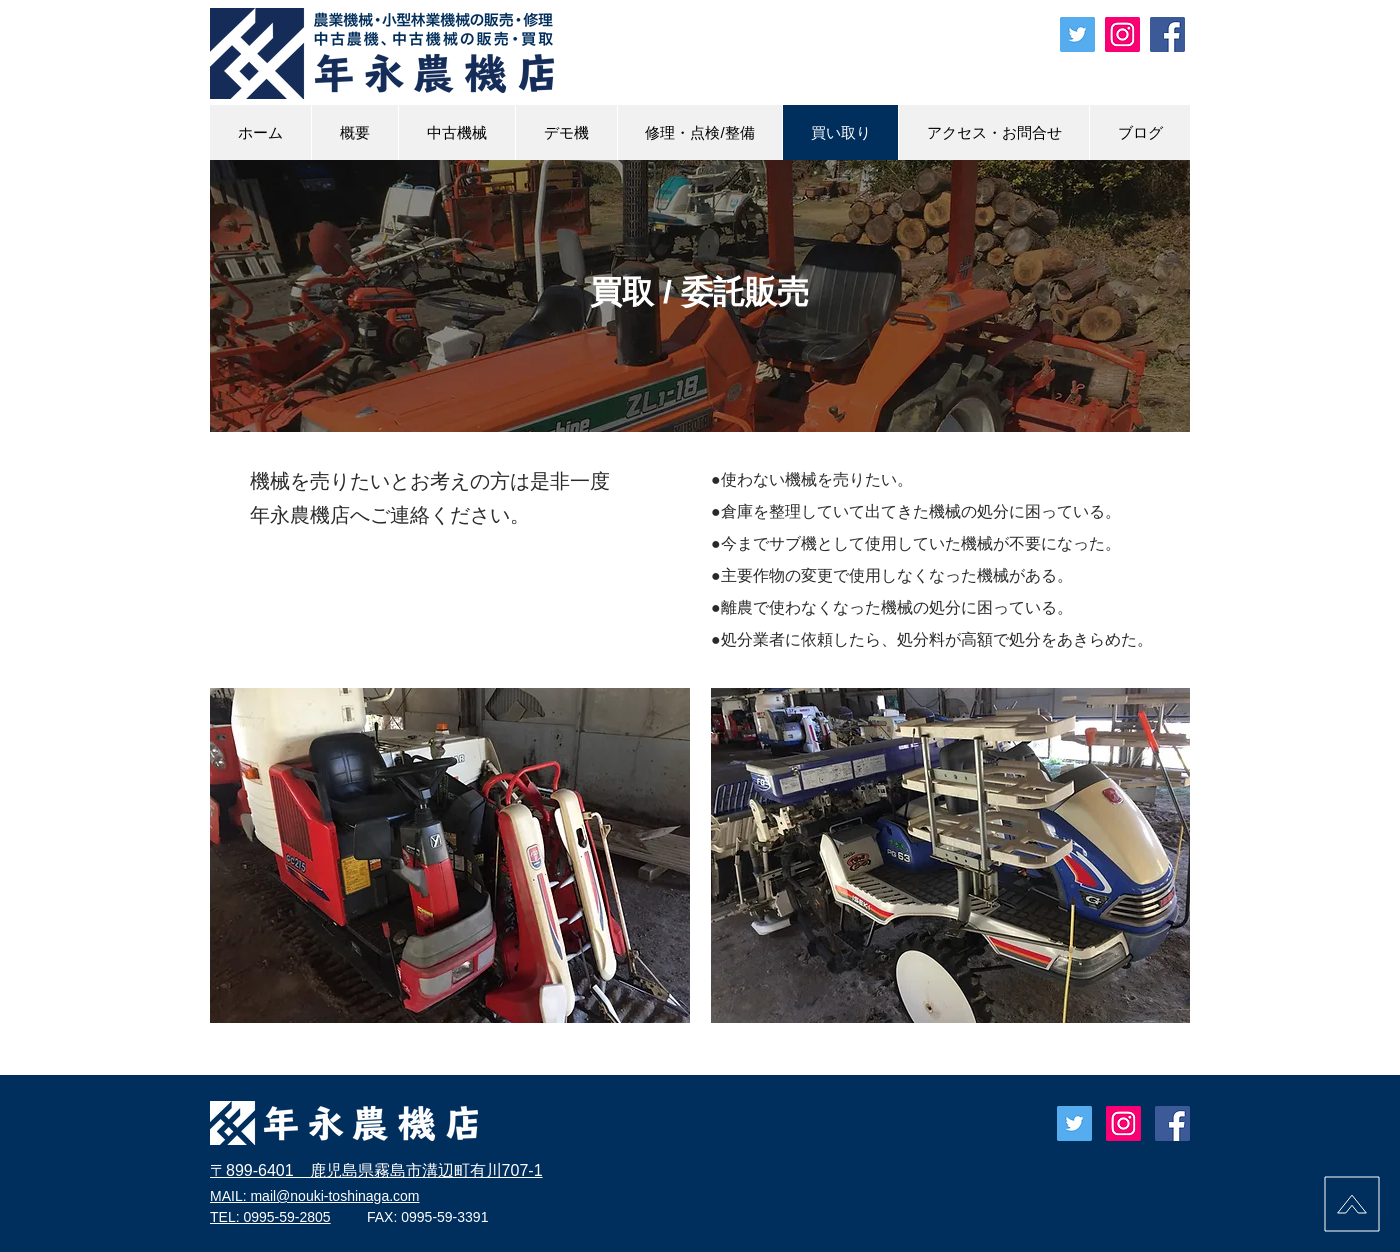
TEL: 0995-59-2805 (270, 1217)
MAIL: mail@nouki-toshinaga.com (315, 1196)
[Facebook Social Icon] (1172, 1123)
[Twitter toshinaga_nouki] (1077, 34)
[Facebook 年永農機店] (1167, 34)
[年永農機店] (1123, 1123)
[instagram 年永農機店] (1122, 34)
